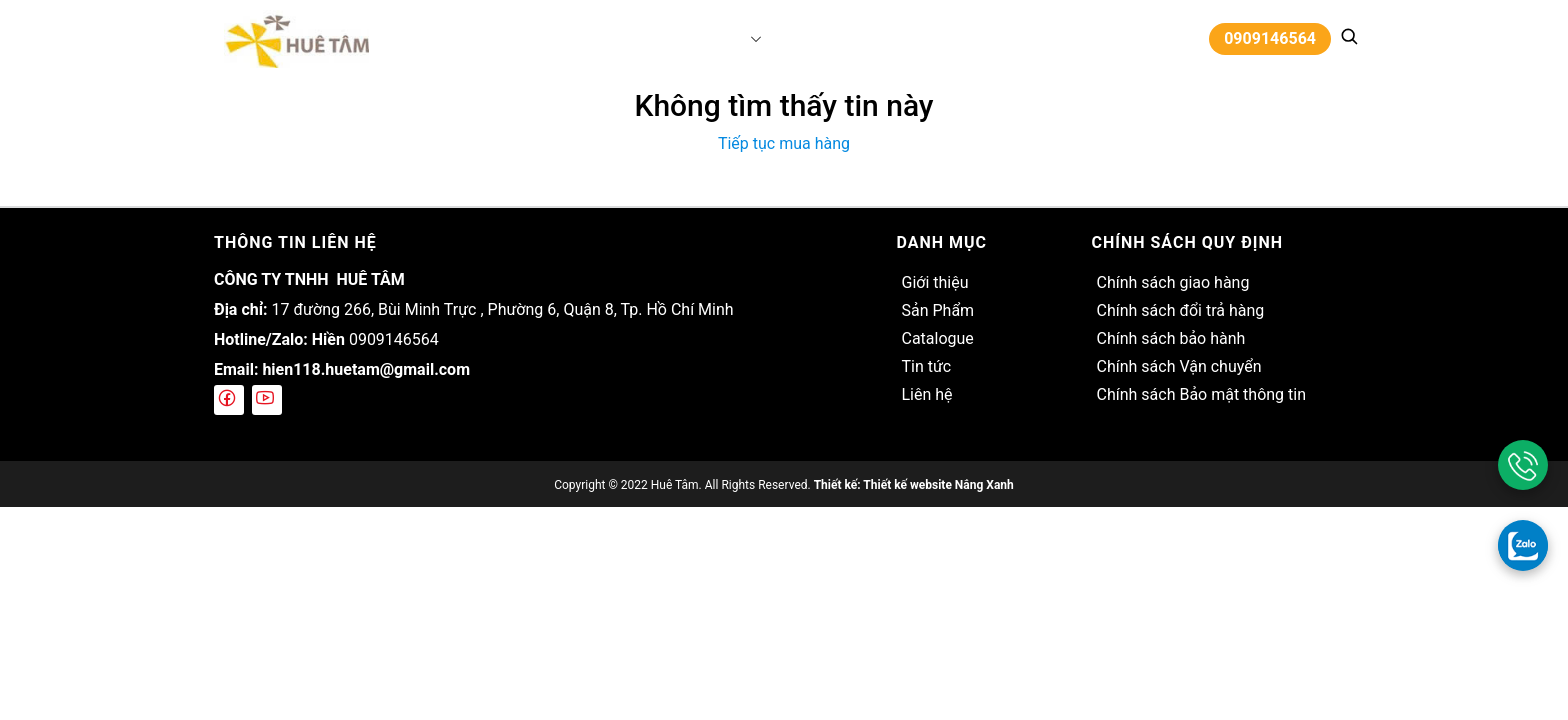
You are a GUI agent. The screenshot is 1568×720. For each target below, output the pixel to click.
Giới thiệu (629, 38)
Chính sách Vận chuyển (1178, 366)
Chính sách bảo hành (1170, 338)
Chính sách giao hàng (1172, 282)
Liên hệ (934, 38)
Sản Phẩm (706, 38)
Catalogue (802, 38)
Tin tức (874, 38)
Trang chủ (548, 38)
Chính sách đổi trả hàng (1180, 310)
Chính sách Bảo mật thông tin (1201, 394)
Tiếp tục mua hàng (784, 143)
